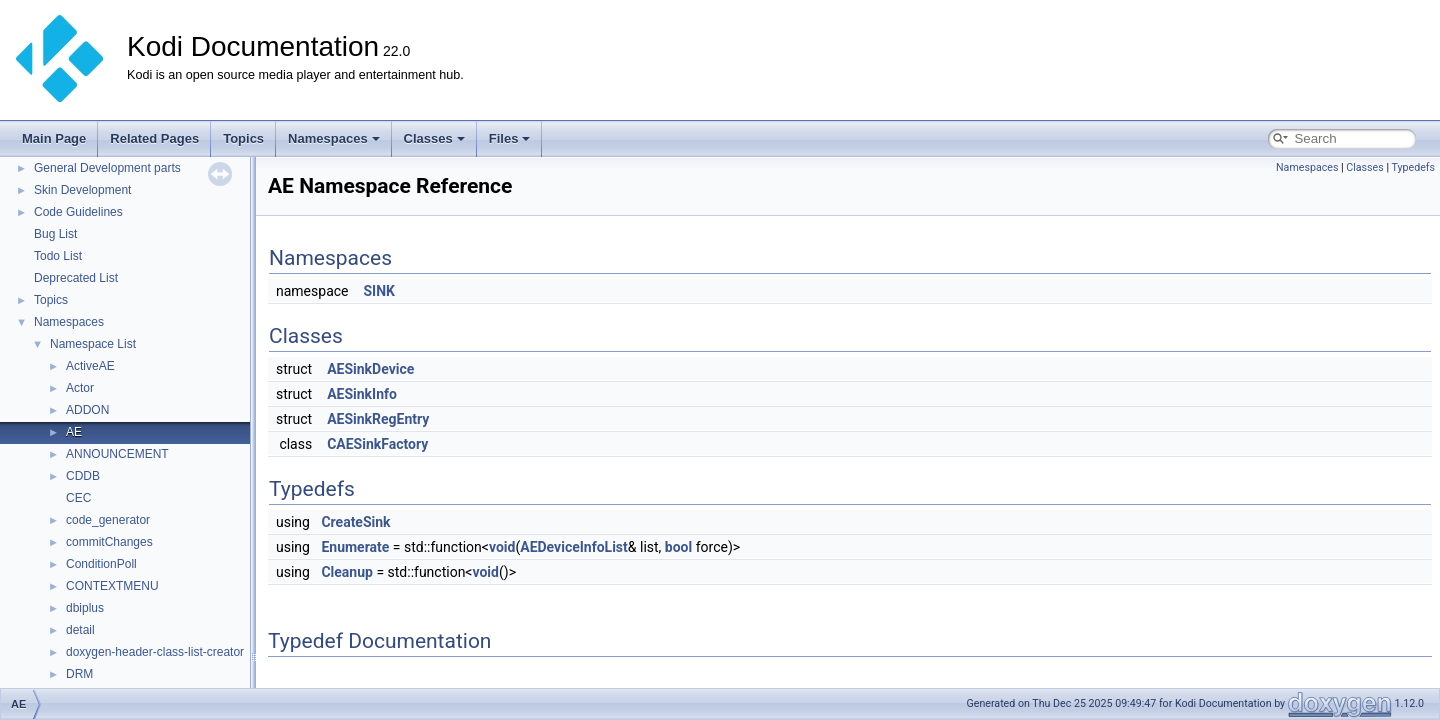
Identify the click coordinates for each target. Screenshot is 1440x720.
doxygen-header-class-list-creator (155, 652)
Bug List (55, 234)
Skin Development (82, 190)
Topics (243, 138)
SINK (379, 291)
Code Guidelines (78, 212)
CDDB (83, 476)
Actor (80, 388)
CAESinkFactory (377, 444)
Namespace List (93, 344)
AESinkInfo (362, 394)
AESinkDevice (370, 369)
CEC (78, 498)
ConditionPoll (101, 564)
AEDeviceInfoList (574, 547)
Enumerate (355, 547)
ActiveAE (90, 366)
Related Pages (154, 138)
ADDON (87, 410)
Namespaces (334, 138)
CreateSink (355, 522)
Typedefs (1413, 167)
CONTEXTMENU (112, 586)
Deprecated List (76, 278)
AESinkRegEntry (378, 419)
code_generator (108, 520)
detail (80, 630)
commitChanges (109, 542)
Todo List (58, 256)
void (502, 547)
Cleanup (346, 572)
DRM (79, 674)
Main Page (54, 138)
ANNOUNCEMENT (117, 454)
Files (510, 138)
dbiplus (85, 608)
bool (678, 547)
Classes (434, 138)
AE (74, 432)
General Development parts (107, 168)
